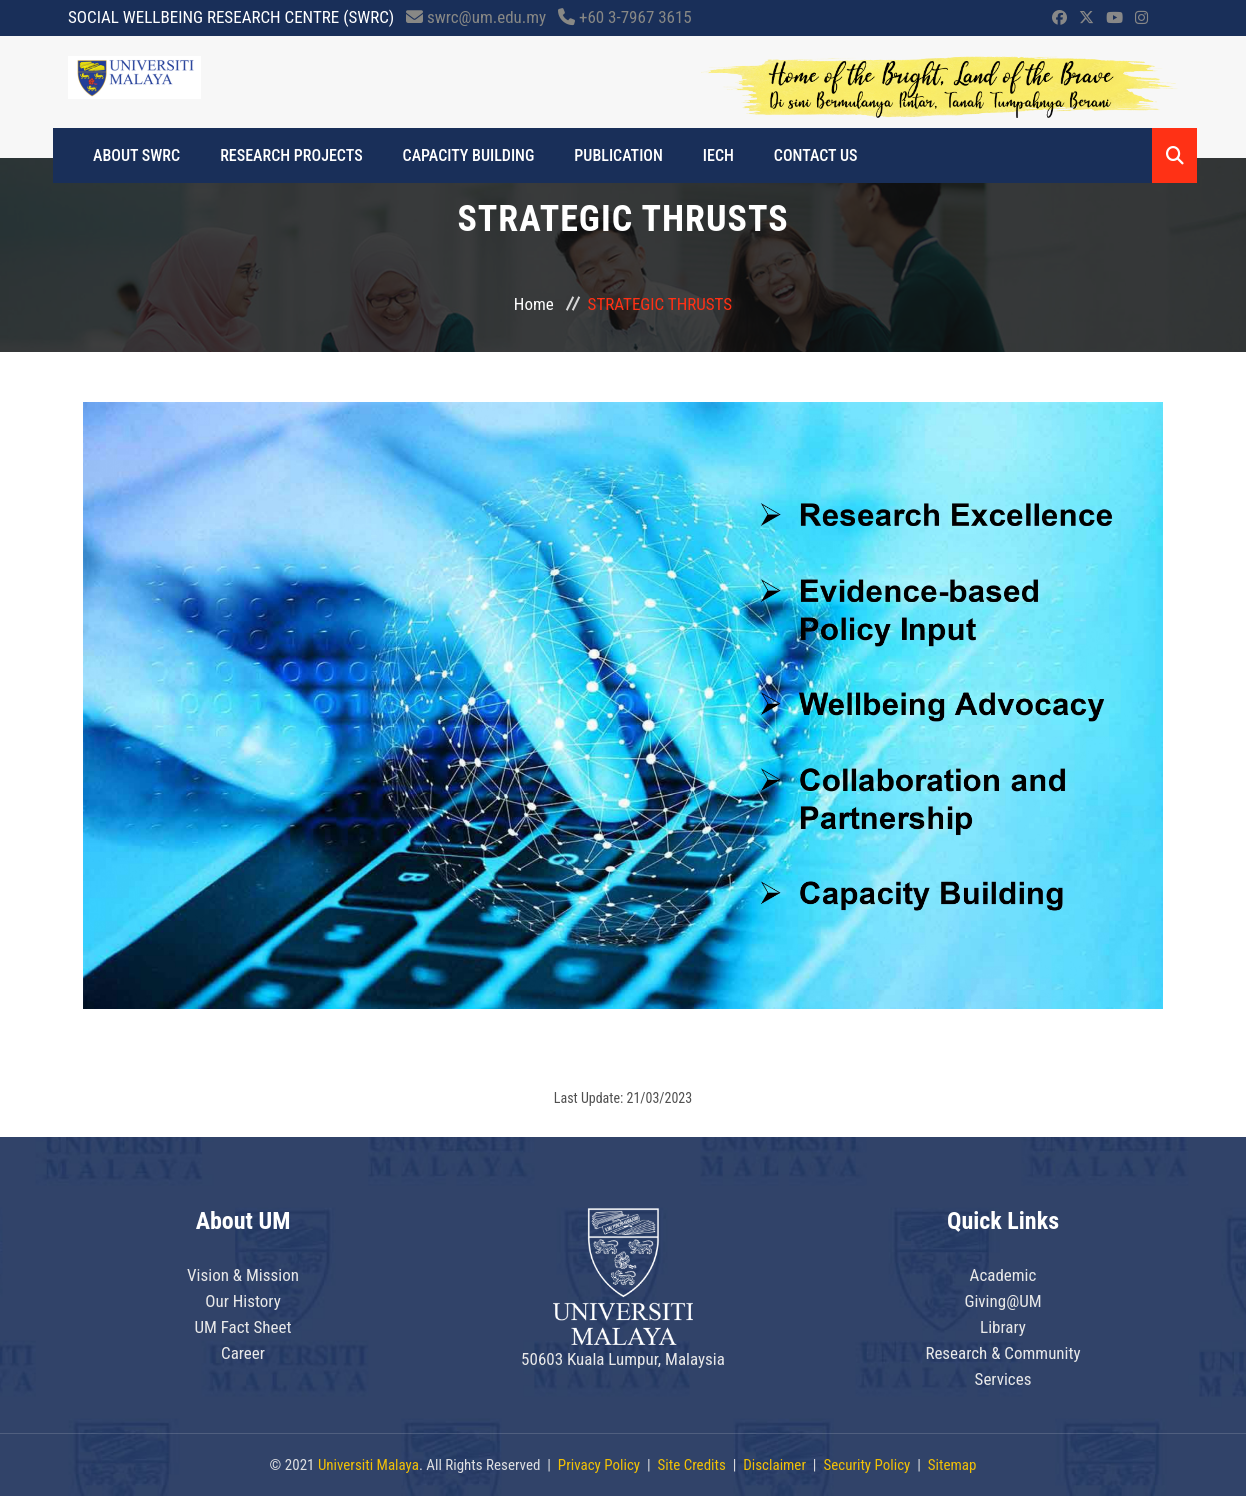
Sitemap (952, 1465)
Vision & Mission (243, 1275)
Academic (1003, 1275)
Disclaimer (774, 1465)
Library (1003, 1327)
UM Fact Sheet (242, 1327)
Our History (243, 1301)
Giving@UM (1002, 1301)
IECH (718, 155)
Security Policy (866, 1465)
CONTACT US (816, 155)
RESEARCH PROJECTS (291, 155)
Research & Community (1002, 1353)
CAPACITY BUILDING (469, 155)
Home (534, 304)
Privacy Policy (599, 1465)
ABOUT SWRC (136, 155)
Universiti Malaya (368, 1465)
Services (1003, 1379)
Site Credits (692, 1465)
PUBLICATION (618, 155)
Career (243, 1353)
